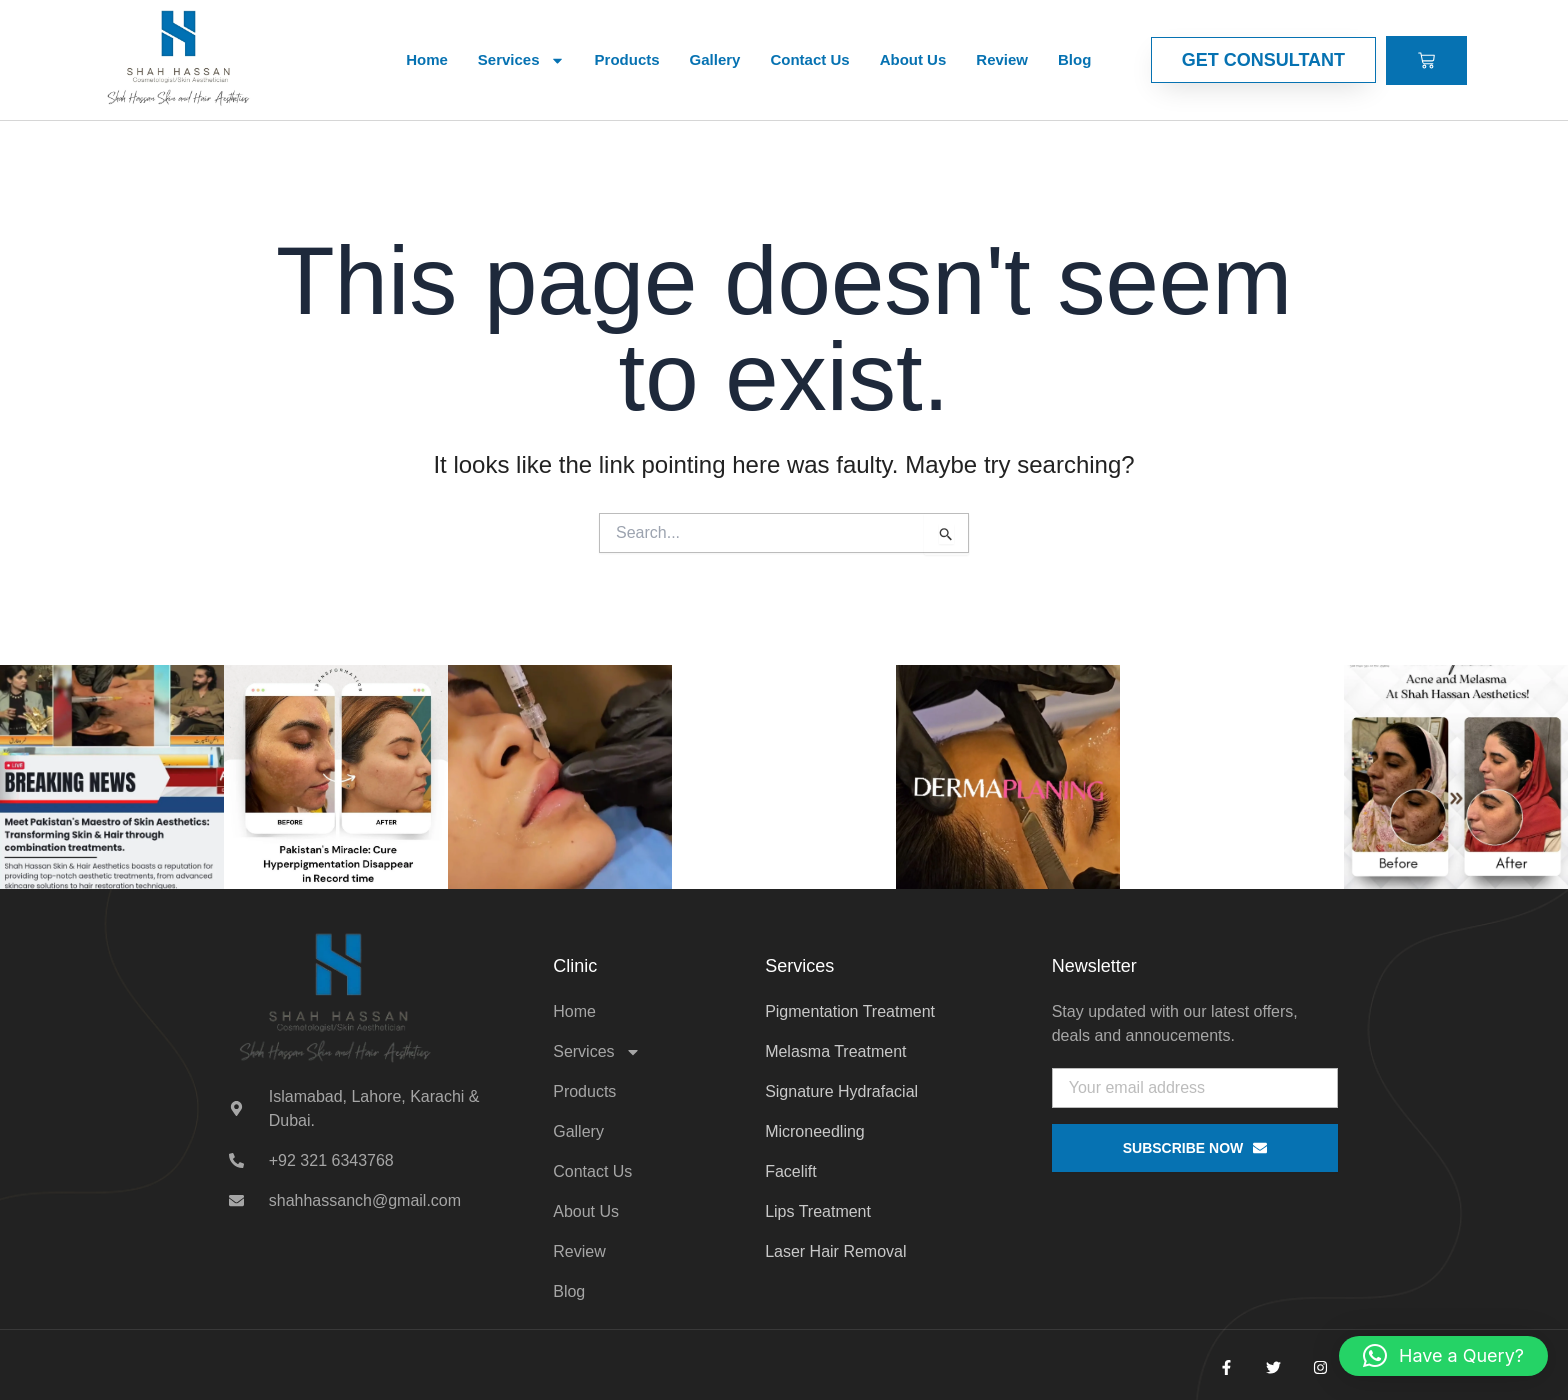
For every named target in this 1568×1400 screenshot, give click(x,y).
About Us (913, 59)
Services (521, 60)
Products (627, 59)
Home (427, 59)
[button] (1443, 1356)
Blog (1074, 59)
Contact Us (809, 59)
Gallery (715, 59)
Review (1002, 59)
